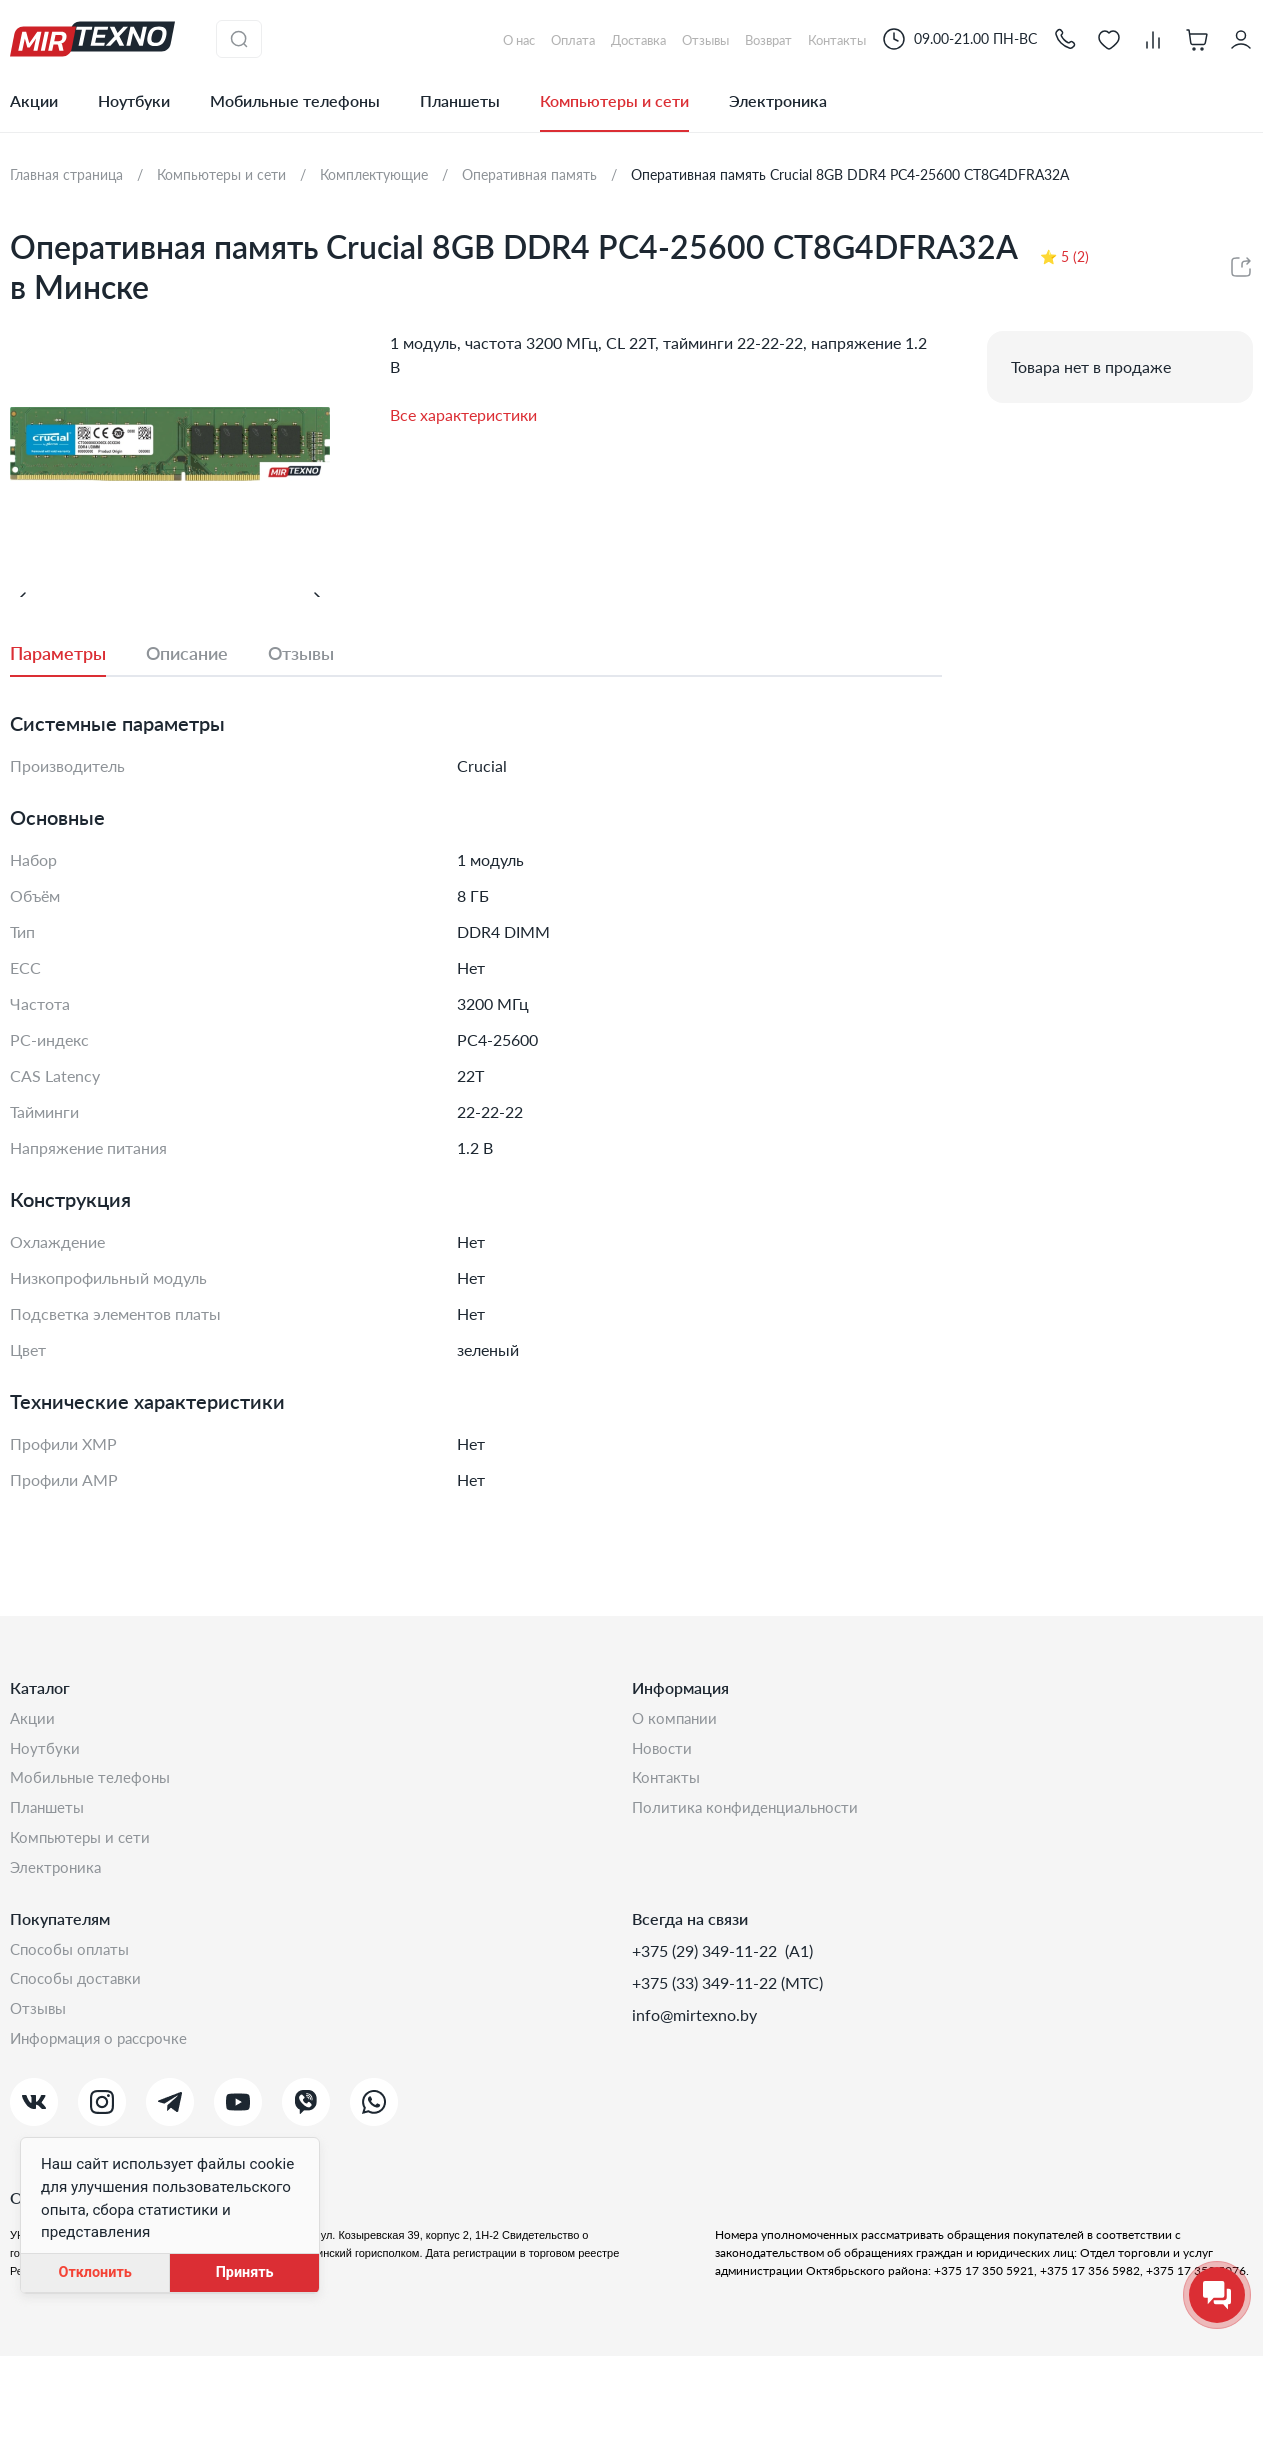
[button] (1065, 38)
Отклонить (94, 2272)
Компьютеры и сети (614, 100)
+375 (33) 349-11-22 (706, 2072)
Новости (663, 1828)
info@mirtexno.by (694, 2104)
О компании (676, 1796)
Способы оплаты (73, 2040)
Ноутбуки (134, 100)
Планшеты (460, 100)
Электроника (778, 100)
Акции (34, 100)
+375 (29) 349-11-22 (706, 2040)
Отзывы (40, 2104)
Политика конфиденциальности (750, 1892)
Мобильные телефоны (295, 100)
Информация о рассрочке (104, 2136)
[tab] (78, 730)
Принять (245, 2272)
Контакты (668, 1860)
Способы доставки (79, 2072)
